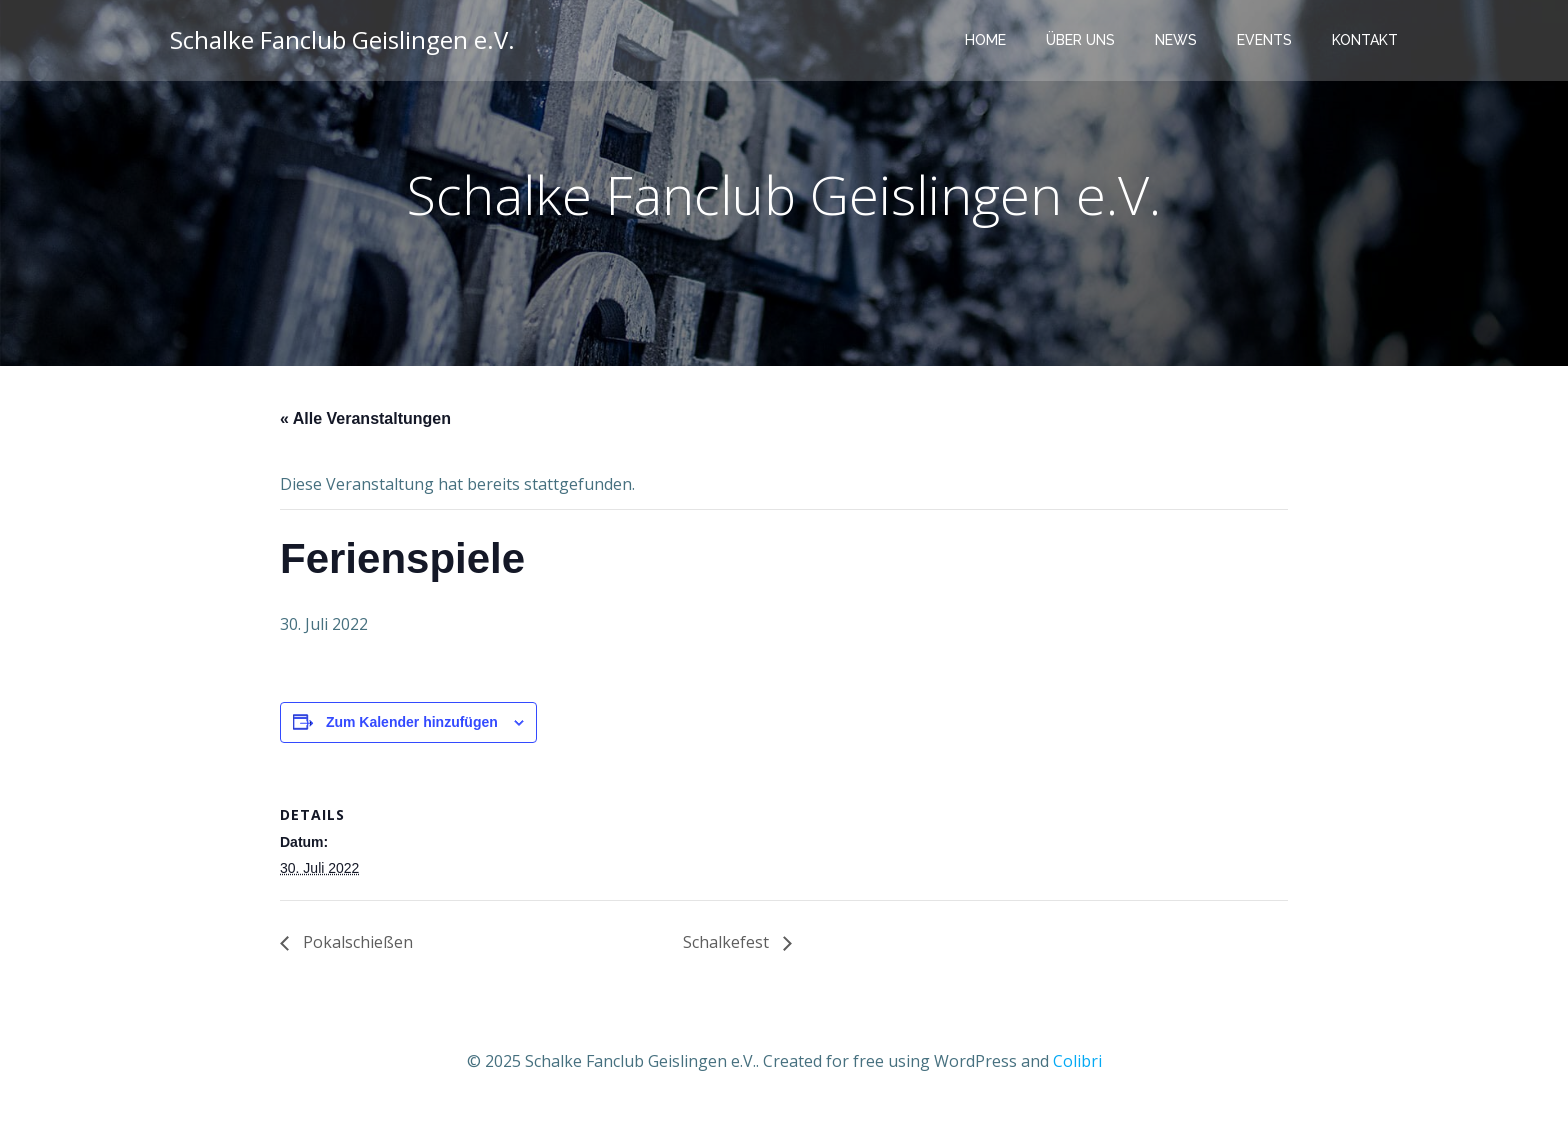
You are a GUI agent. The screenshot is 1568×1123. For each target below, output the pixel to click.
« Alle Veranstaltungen (365, 421)
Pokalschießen (356, 945)
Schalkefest (728, 945)
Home (987, 40)
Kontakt (1367, 40)
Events (1266, 40)
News (1178, 40)
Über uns (1082, 40)
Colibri (1077, 1063)
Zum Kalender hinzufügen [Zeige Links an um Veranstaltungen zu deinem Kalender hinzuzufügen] (412, 725)
